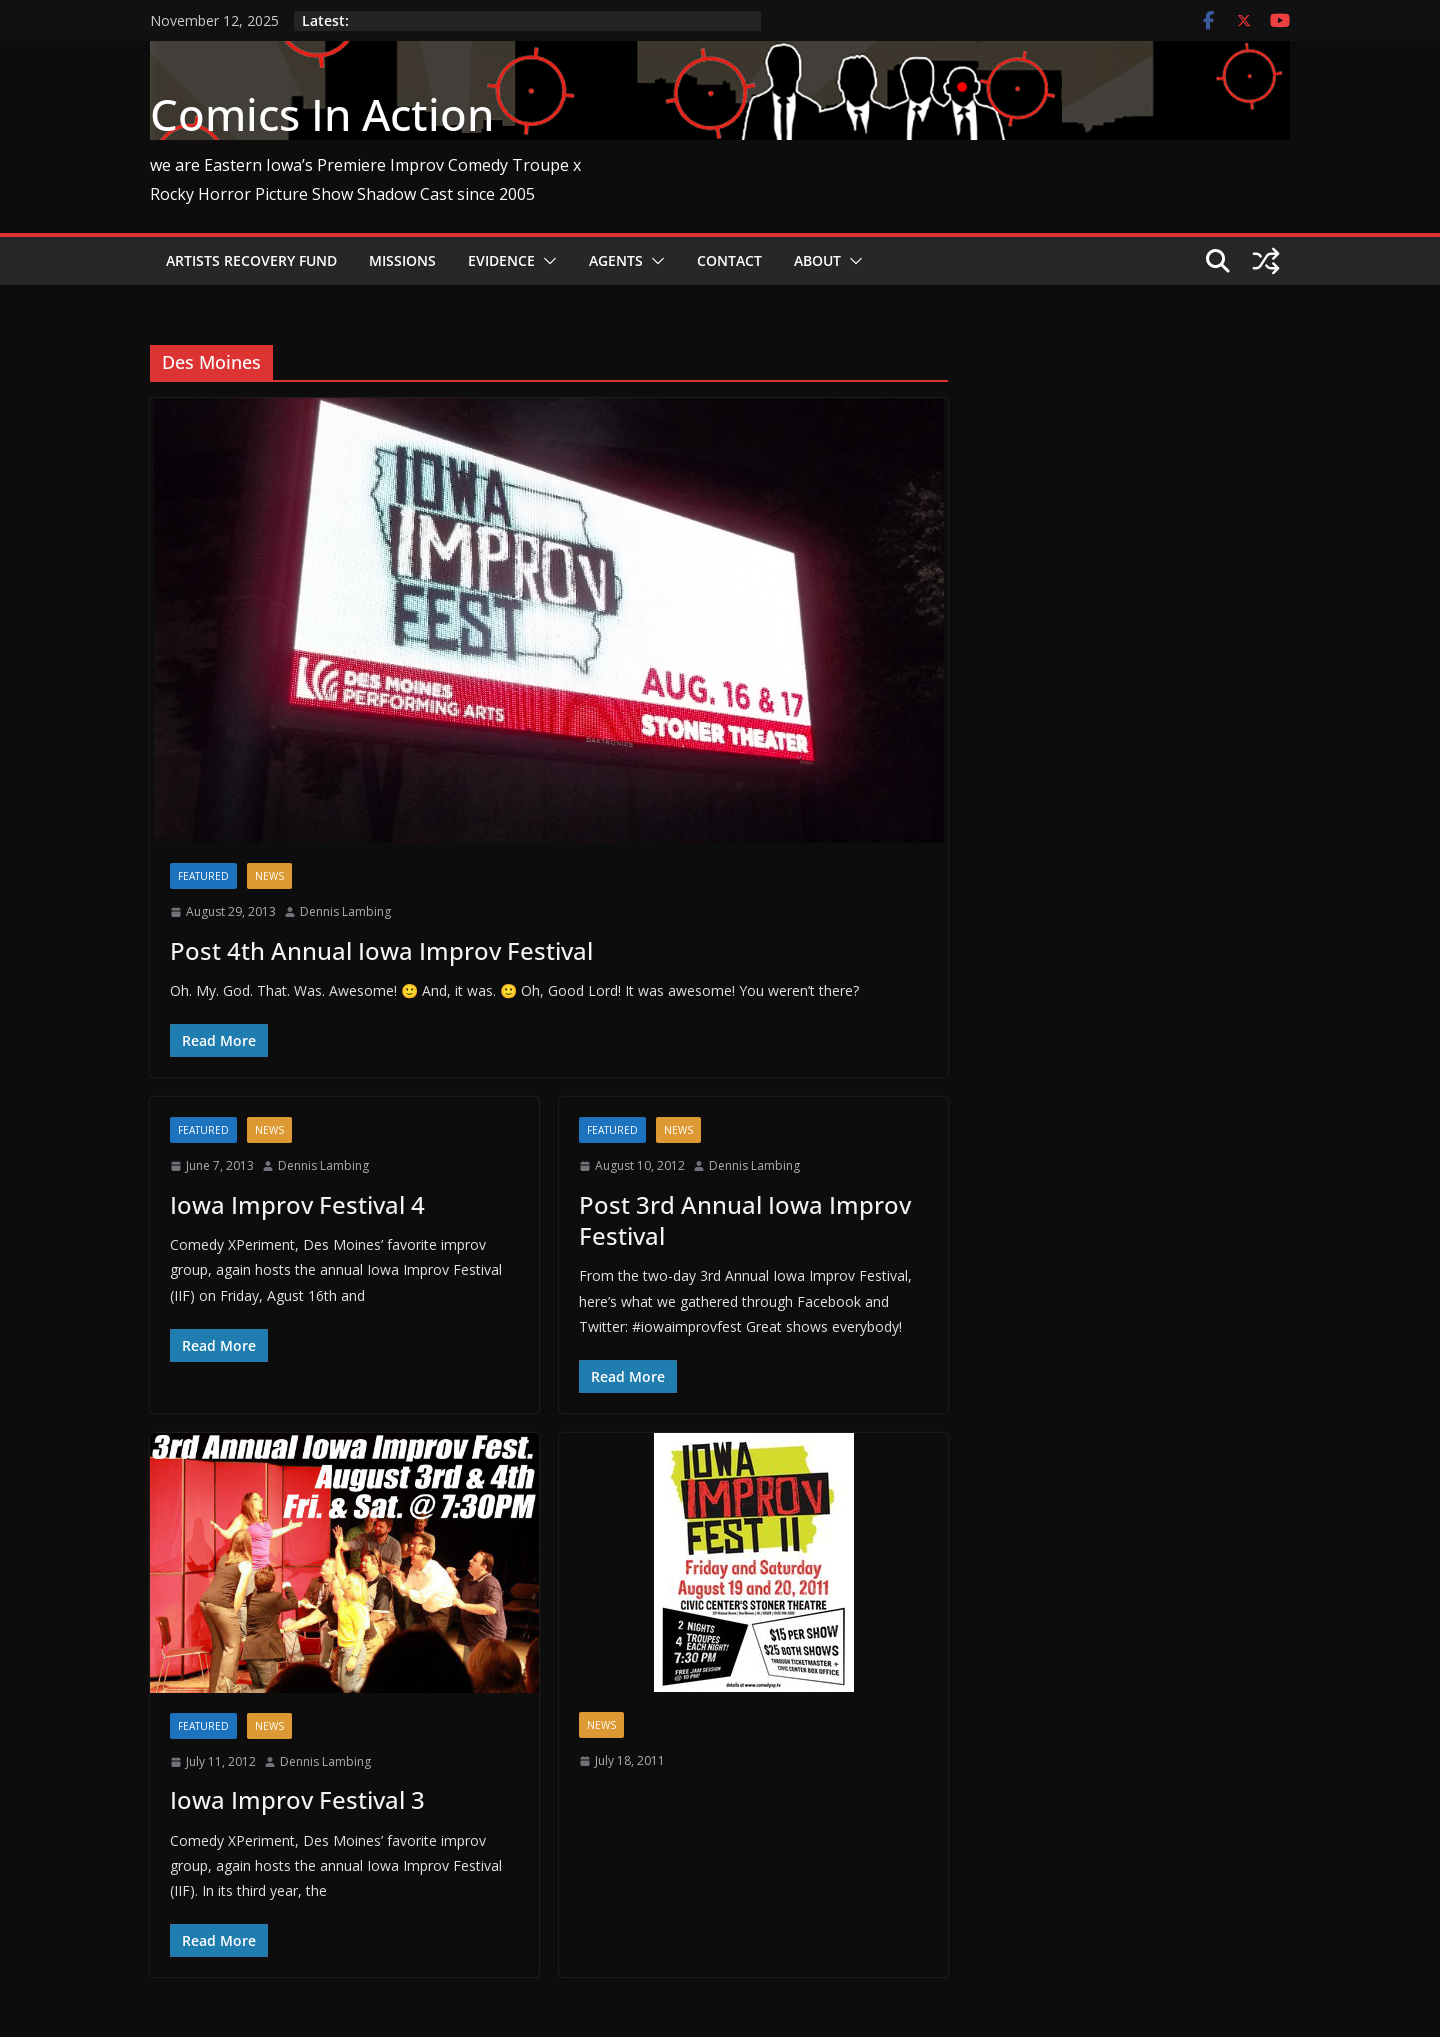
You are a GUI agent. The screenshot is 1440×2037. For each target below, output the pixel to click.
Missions (402, 260)
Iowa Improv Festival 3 (297, 1799)
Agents (616, 260)
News (269, 876)
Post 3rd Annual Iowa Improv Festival (745, 1220)
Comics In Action (322, 114)
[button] (546, 261)
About (817, 260)
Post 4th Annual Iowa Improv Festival (381, 950)
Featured (203, 876)
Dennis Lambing (345, 911)
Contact (729, 260)
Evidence (501, 260)
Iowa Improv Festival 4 (297, 1204)
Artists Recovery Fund (251, 260)
